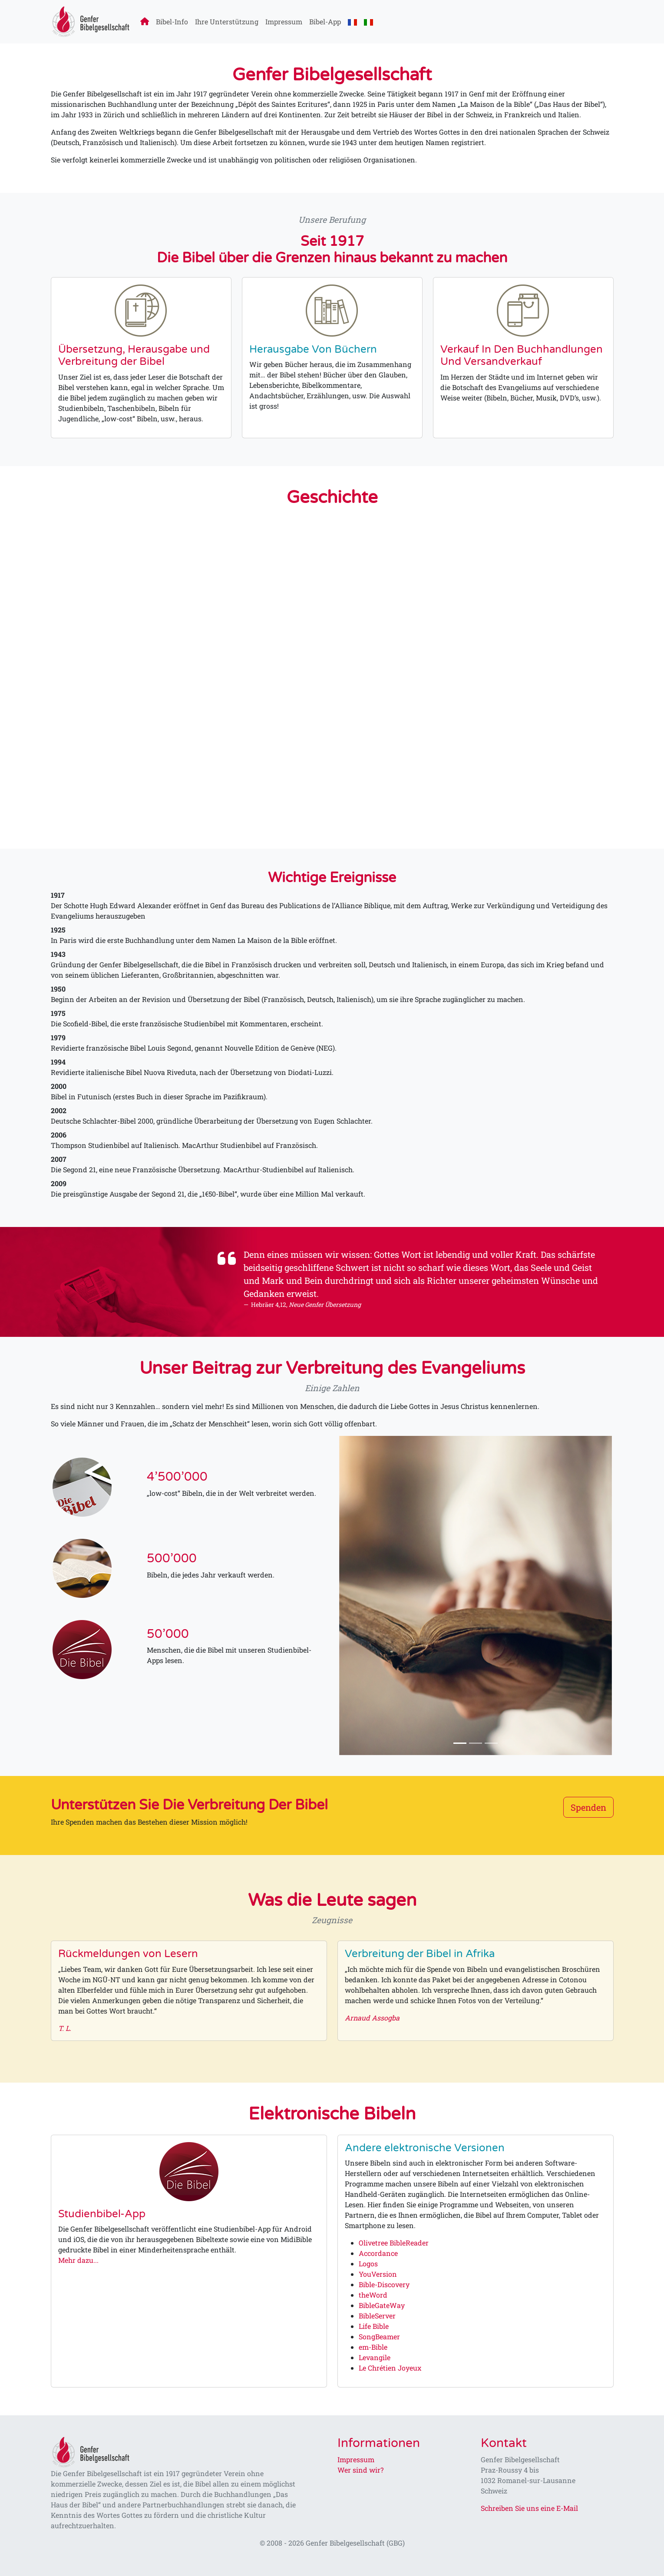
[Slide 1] (459, 1743)
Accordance (378, 2253)
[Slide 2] (475, 1743)
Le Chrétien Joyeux (390, 2367)
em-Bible (373, 2346)
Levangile (374, 2357)
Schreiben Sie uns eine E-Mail (529, 2508)
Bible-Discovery (384, 2284)
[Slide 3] (491, 1743)
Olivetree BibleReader (394, 2242)
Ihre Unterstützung (226, 21)
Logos (368, 2263)
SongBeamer (379, 2336)
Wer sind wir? (360, 2469)
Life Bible (374, 2326)
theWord (373, 2294)
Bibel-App (325, 21)
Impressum (283, 21)
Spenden (588, 1807)
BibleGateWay (382, 2305)
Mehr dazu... (78, 2260)
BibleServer (377, 2315)
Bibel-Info (172, 21)
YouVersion (378, 2273)
